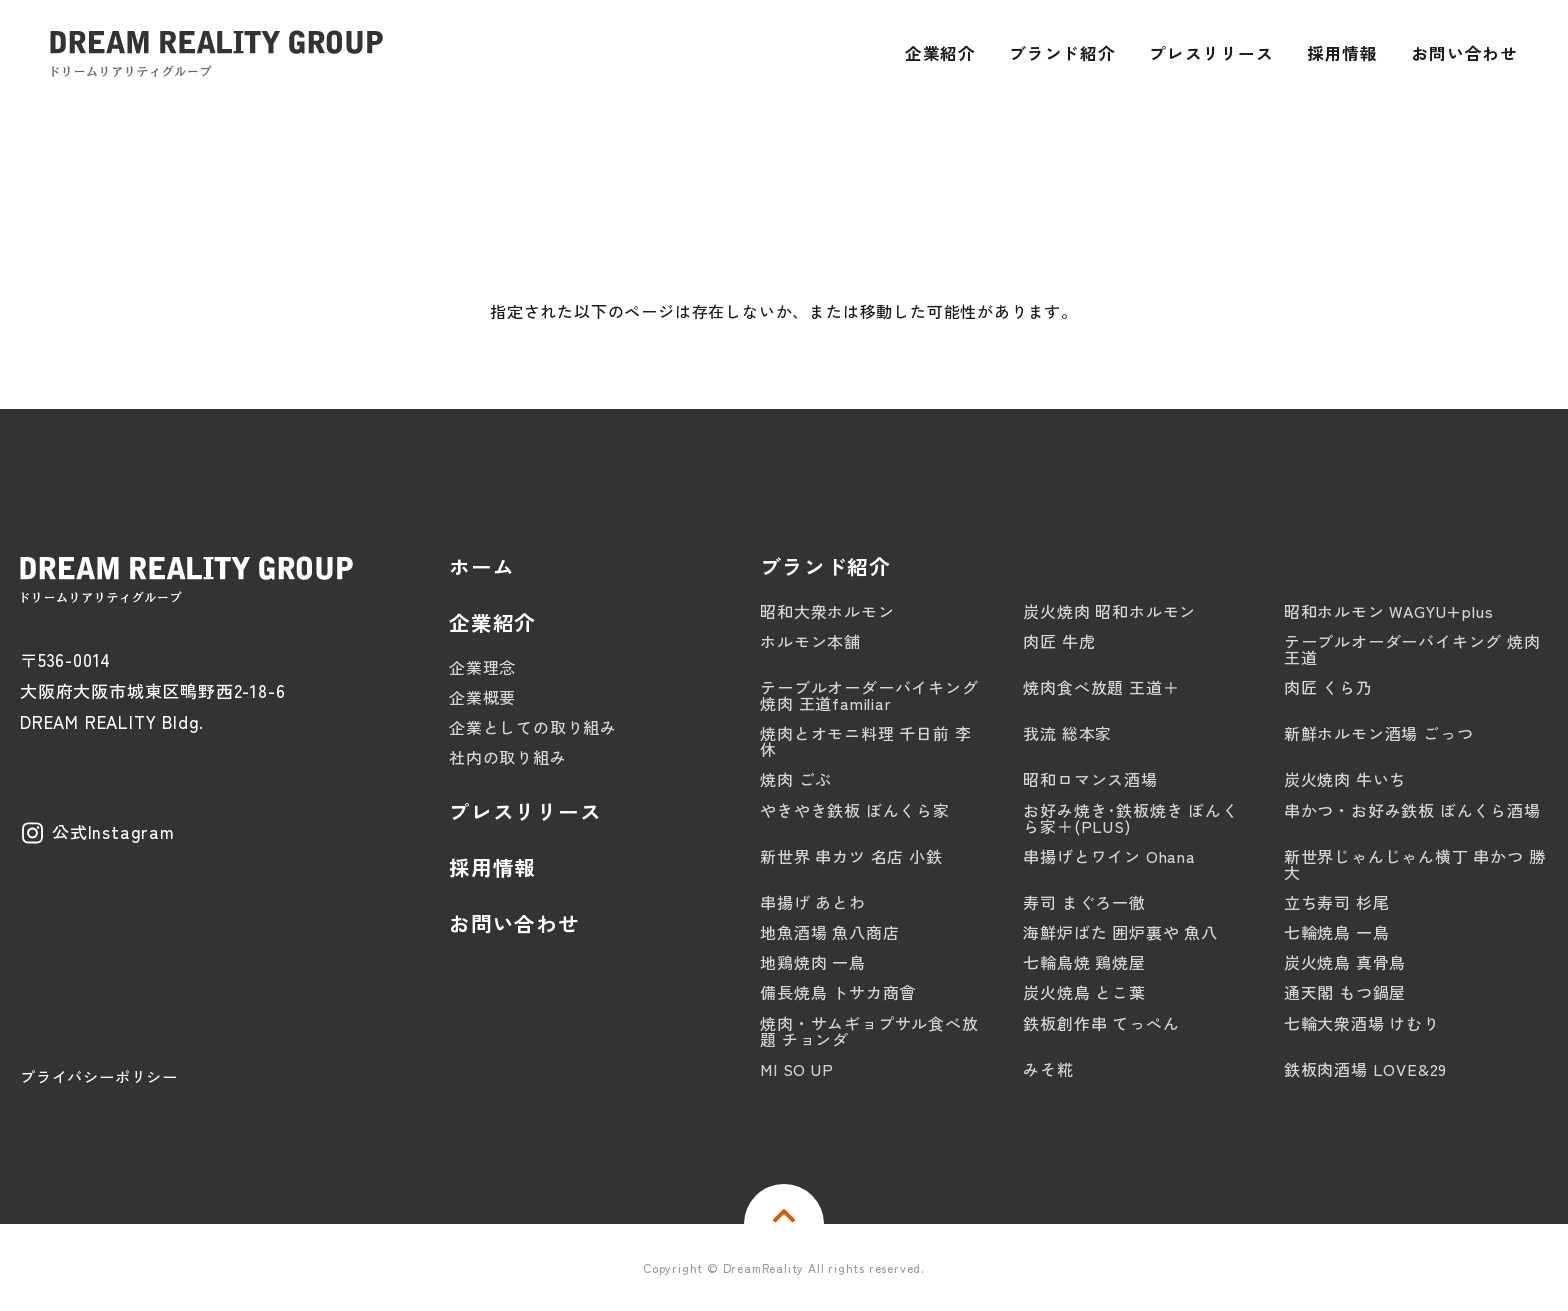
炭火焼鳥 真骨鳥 (1345, 962)
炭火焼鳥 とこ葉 (1084, 992)
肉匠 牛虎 (1059, 641)
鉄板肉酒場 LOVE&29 (1365, 1069)
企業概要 (482, 697)
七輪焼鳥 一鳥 (1337, 932)
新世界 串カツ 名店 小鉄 (851, 856)
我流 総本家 (1067, 733)
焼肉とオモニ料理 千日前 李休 (865, 741)
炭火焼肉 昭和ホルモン (1109, 611)
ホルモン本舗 (810, 641)
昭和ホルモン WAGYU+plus (1389, 611)
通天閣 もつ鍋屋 (1345, 992)
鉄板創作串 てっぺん (1101, 1023)
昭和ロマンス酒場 (1090, 779)
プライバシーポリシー (99, 1076)
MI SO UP (796, 1069)
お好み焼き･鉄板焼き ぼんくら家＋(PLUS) (1130, 818)
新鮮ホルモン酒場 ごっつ (1379, 733)
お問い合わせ (514, 923)
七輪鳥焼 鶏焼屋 (1084, 962)
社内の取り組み (508, 757)
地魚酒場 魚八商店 (829, 932)
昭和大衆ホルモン (827, 611)
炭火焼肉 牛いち (1345, 779)
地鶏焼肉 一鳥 (813, 962)
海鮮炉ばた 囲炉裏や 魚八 (1120, 932)
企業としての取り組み (533, 727)
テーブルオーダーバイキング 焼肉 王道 (1412, 649)
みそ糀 (1048, 1069)
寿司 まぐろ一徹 (1084, 902)
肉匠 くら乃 (1328, 687)
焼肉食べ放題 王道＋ (1101, 687)
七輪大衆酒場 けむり (1362, 1023)
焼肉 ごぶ (796, 779)
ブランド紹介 (825, 566)
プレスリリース (525, 811)
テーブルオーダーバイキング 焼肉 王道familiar (869, 695)
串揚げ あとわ (813, 902)
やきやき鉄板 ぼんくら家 (855, 810)
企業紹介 (492, 622)
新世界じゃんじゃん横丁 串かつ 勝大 (1415, 864)
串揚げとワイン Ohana (1109, 856)
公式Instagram (113, 831)
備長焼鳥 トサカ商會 (838, 992)
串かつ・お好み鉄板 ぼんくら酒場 (1412, 810)
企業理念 (482, 667)
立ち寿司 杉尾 (1337, 902)
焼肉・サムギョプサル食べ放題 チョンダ (869, 1031)
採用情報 (492, 867)
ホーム (481, 566)
